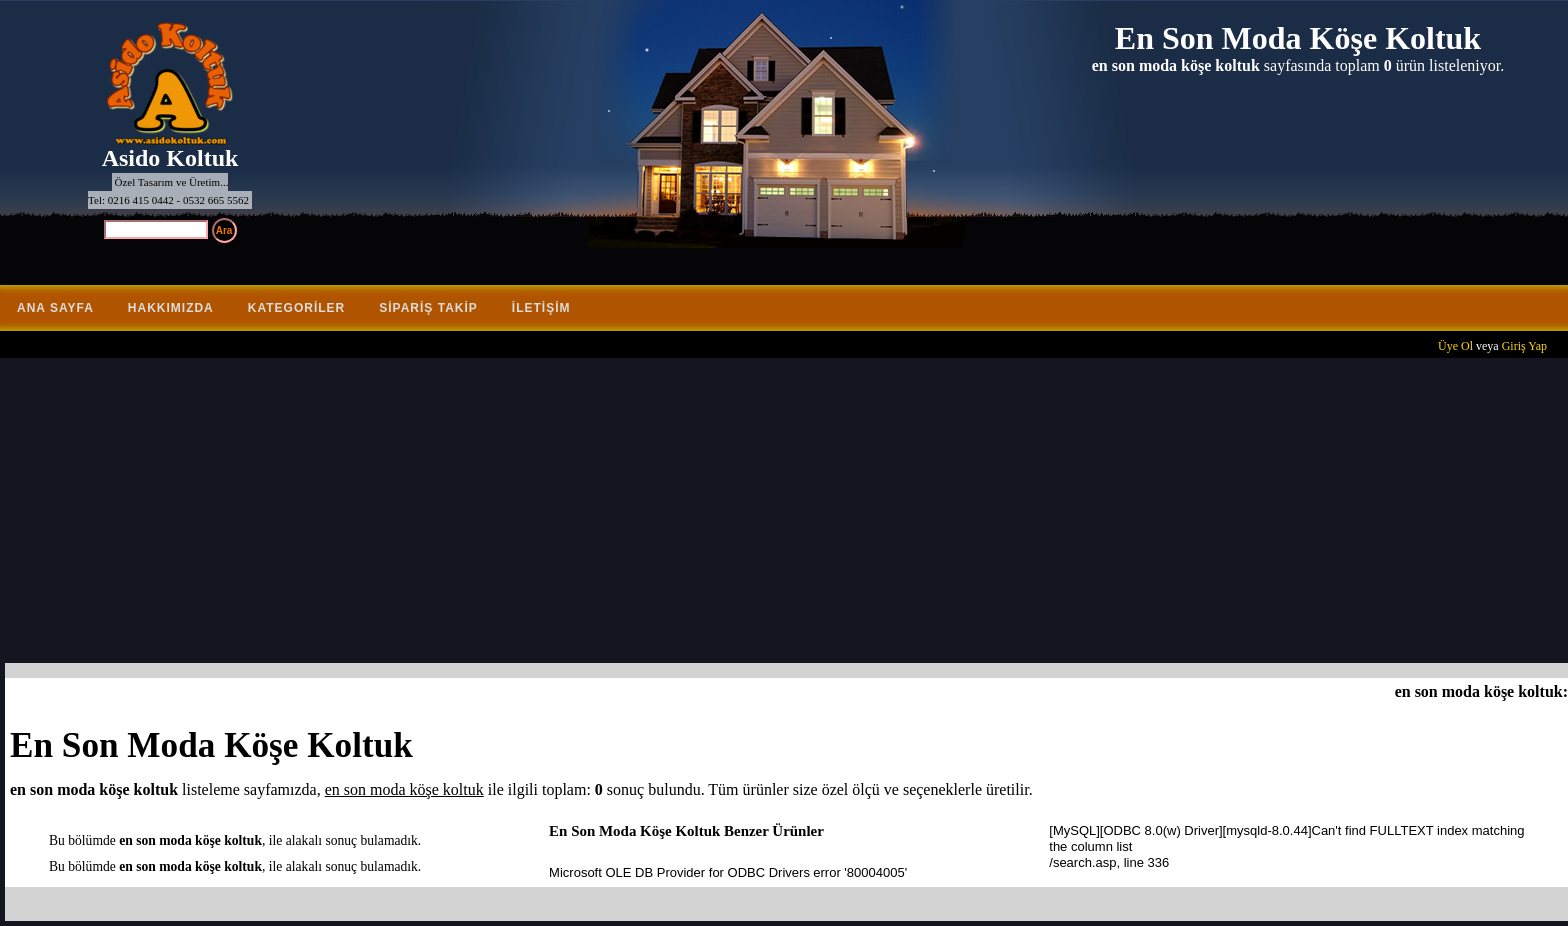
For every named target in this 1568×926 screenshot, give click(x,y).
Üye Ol (1455, 346)
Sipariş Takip (428, 308)
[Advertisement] (789, 513)
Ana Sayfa (55, 308)
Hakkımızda (171, 308)
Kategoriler (296, 308)
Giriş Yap (1524, 346)
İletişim (541, 308)
